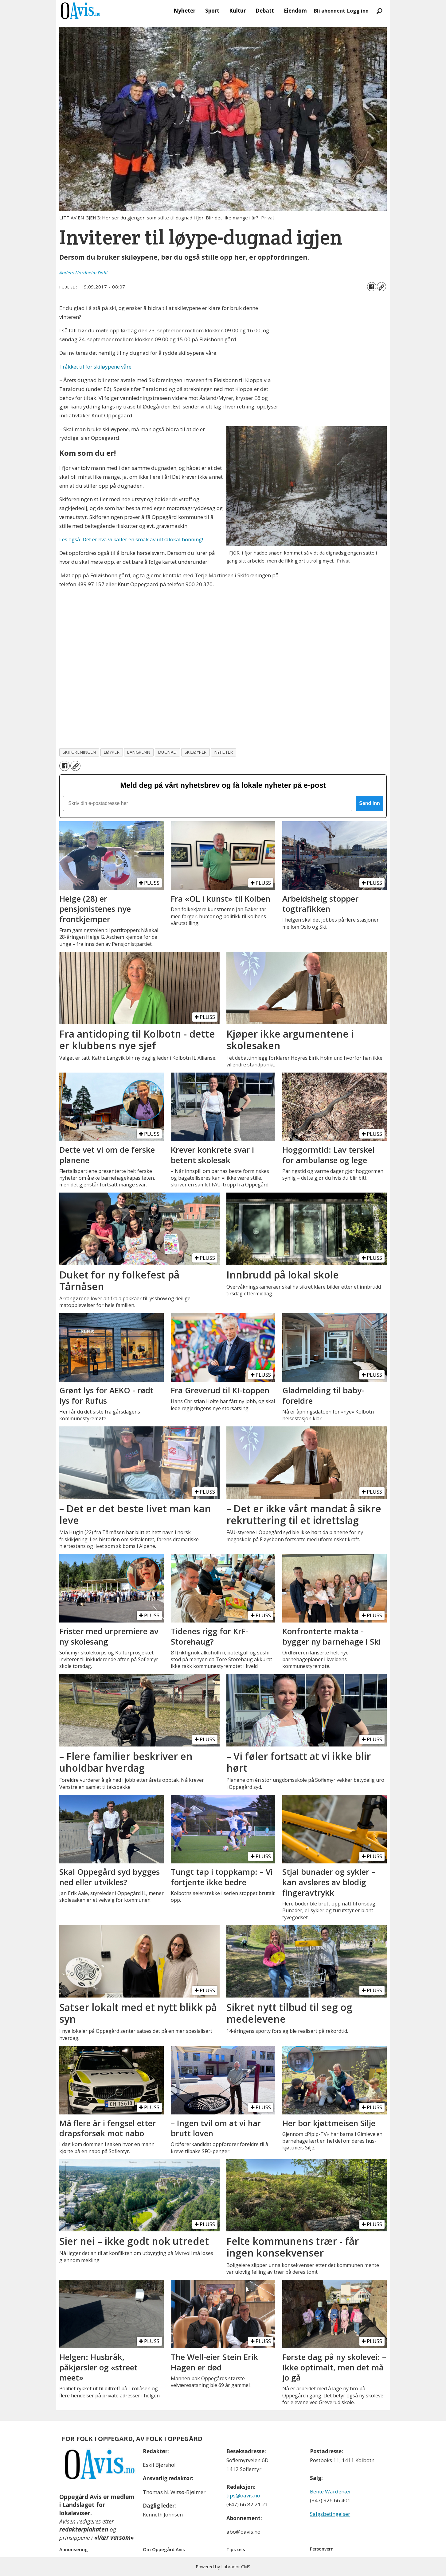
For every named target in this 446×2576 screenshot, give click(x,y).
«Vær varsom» (114, 2538)
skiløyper (196, 752)
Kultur (237, 10)
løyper (111, 752)
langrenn (138, 752)
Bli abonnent (329, 10)
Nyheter (184, 10)
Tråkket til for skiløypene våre (95, 366)
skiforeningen (79, 752)
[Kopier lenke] (381, 286)
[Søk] (379, 10)
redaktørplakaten (83, 2529)
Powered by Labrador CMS (223, 2567)
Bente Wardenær (330, 2491)
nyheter (223, 752)
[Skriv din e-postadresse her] (207, 803)
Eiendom (295, 10)
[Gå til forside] (80, 10)
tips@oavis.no (243, 2495)
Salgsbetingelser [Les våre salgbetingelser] (330, 2513)
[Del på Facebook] (371, 286)
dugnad (167, 752)
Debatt (265, 10)
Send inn (369, 803)
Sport (212, 10)
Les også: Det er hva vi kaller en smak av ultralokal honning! (131, 539)
